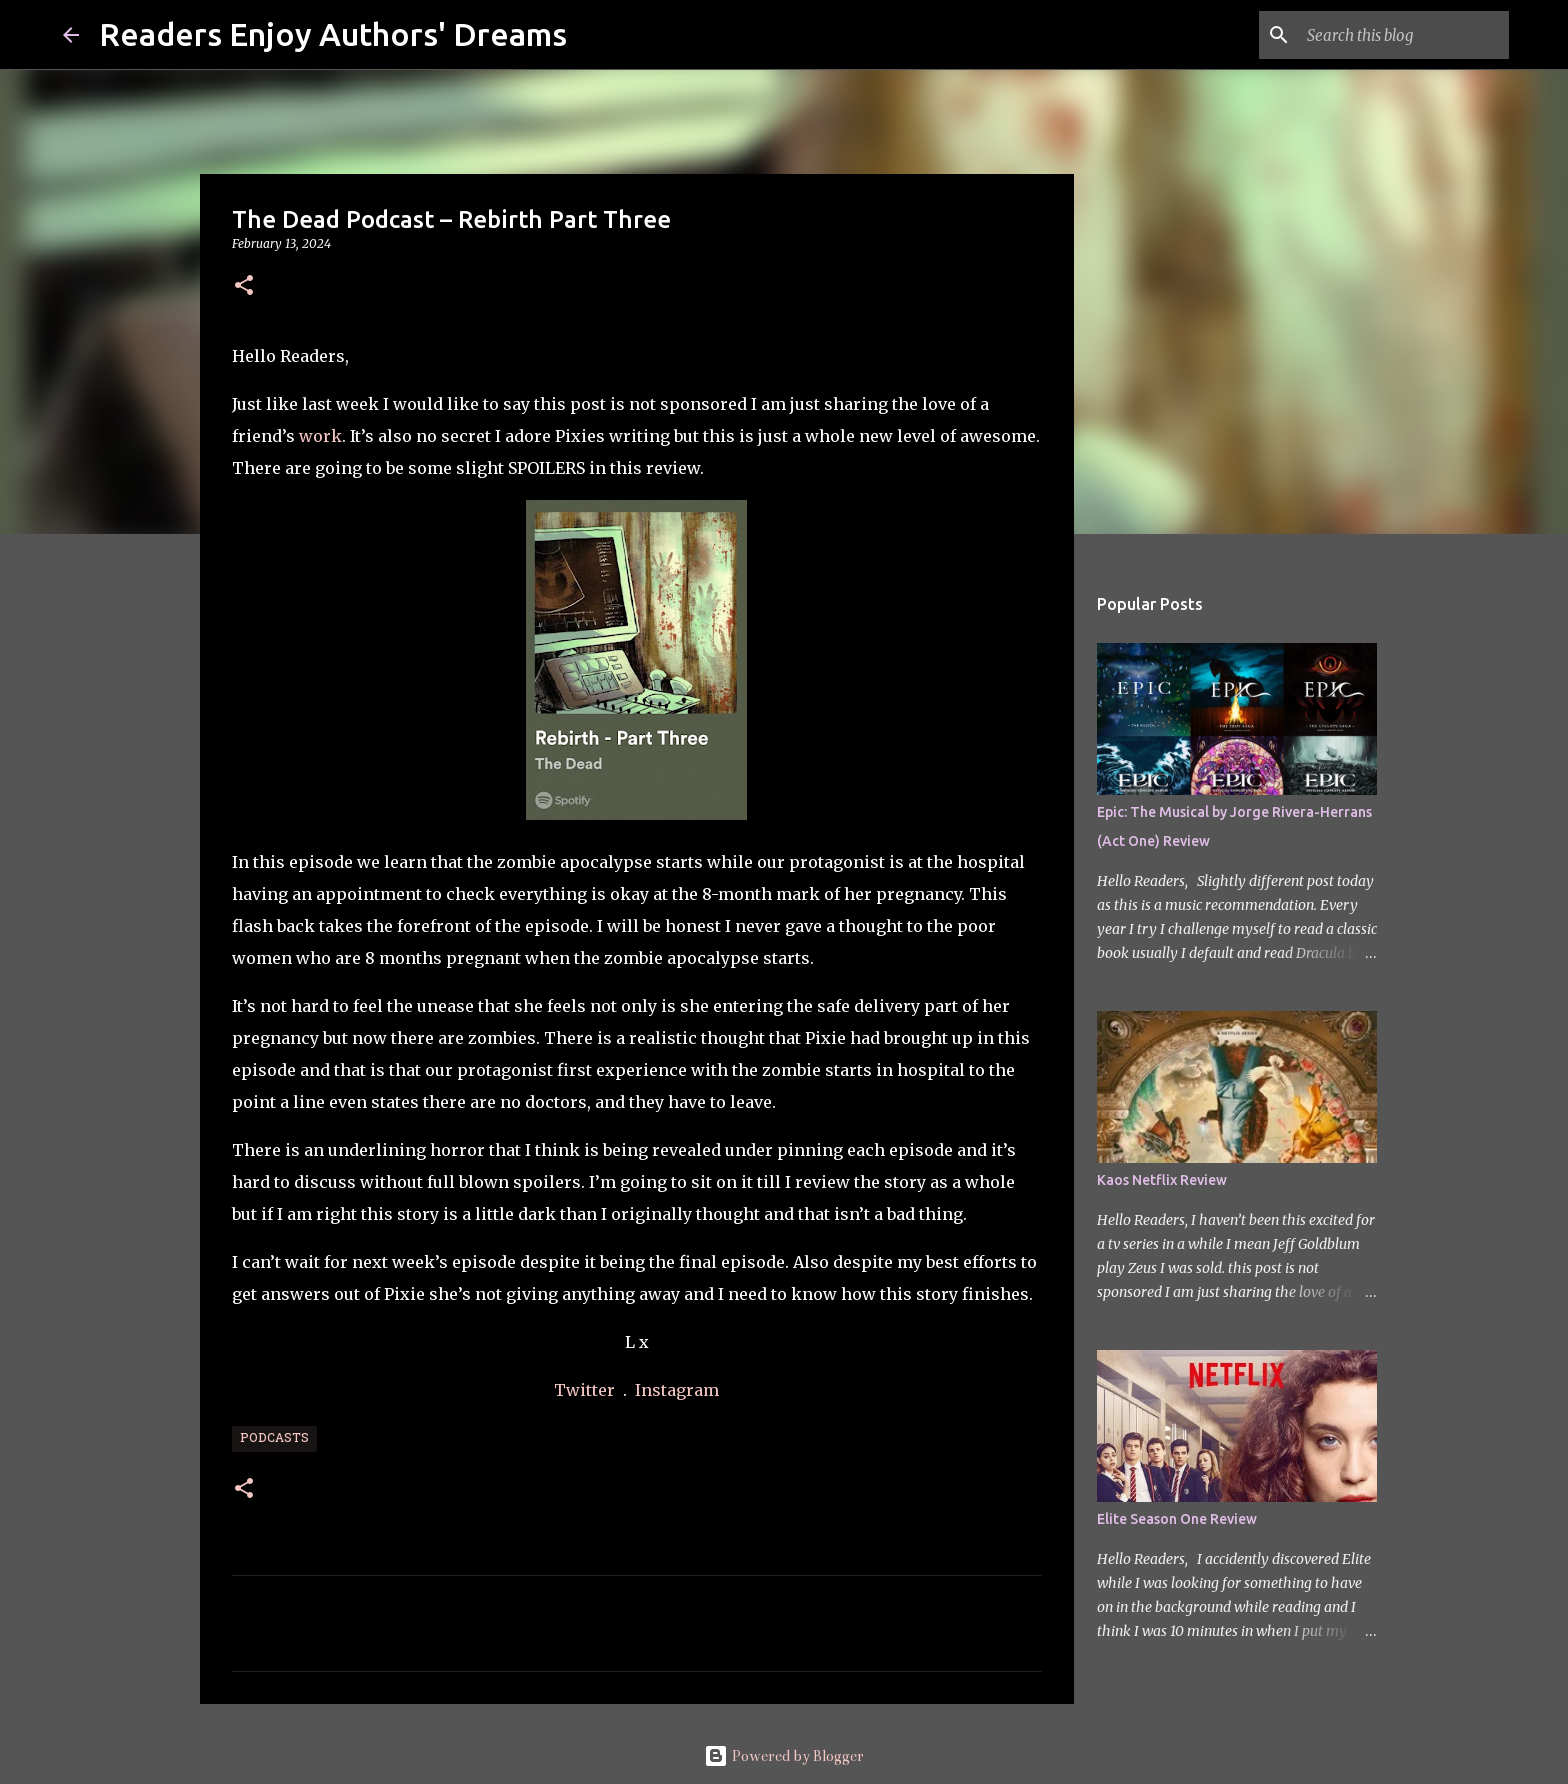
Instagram (677, 1390)
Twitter (586, 1390)
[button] (244, 286)
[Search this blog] (1404, 35)
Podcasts (274, 1439)
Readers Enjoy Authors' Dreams (333, 34)
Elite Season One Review (1177, 1519)
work (320, 436)
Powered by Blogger (784, 1756)
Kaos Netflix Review (1162, 1180)
